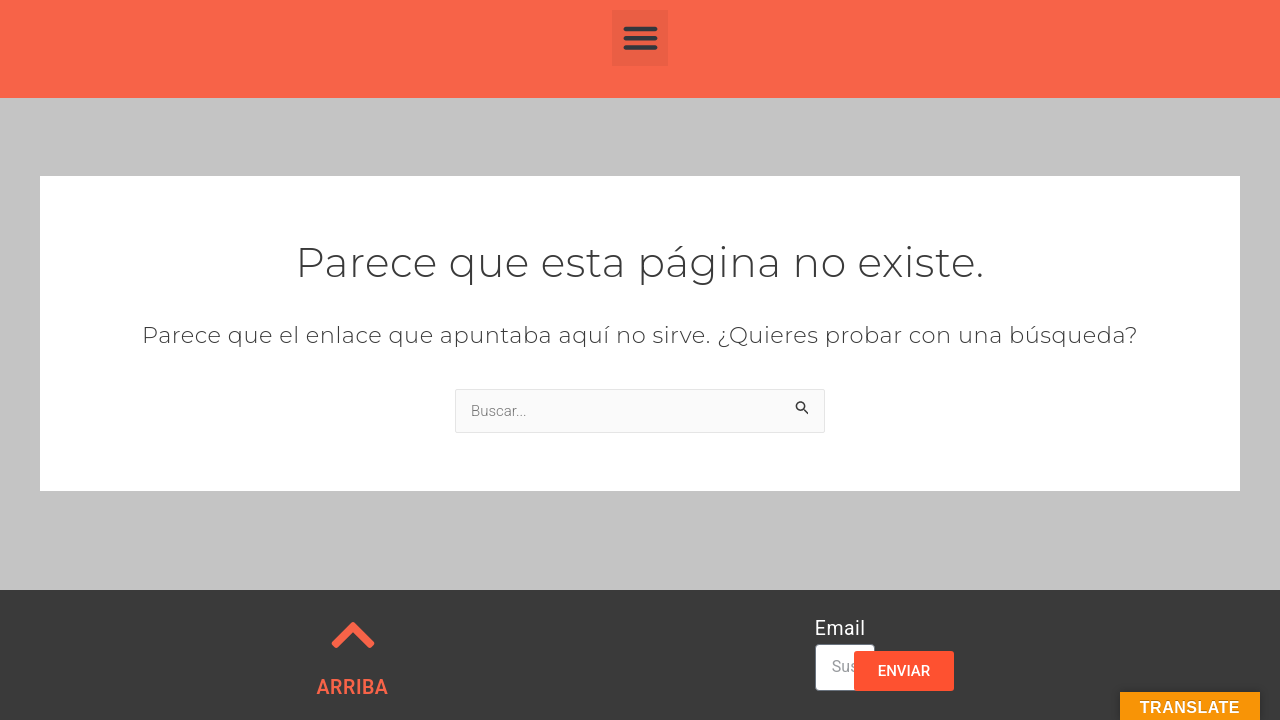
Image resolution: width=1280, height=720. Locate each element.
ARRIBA (353, 687)
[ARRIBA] (353, 635)
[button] (640, 38)
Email (840, 629)
